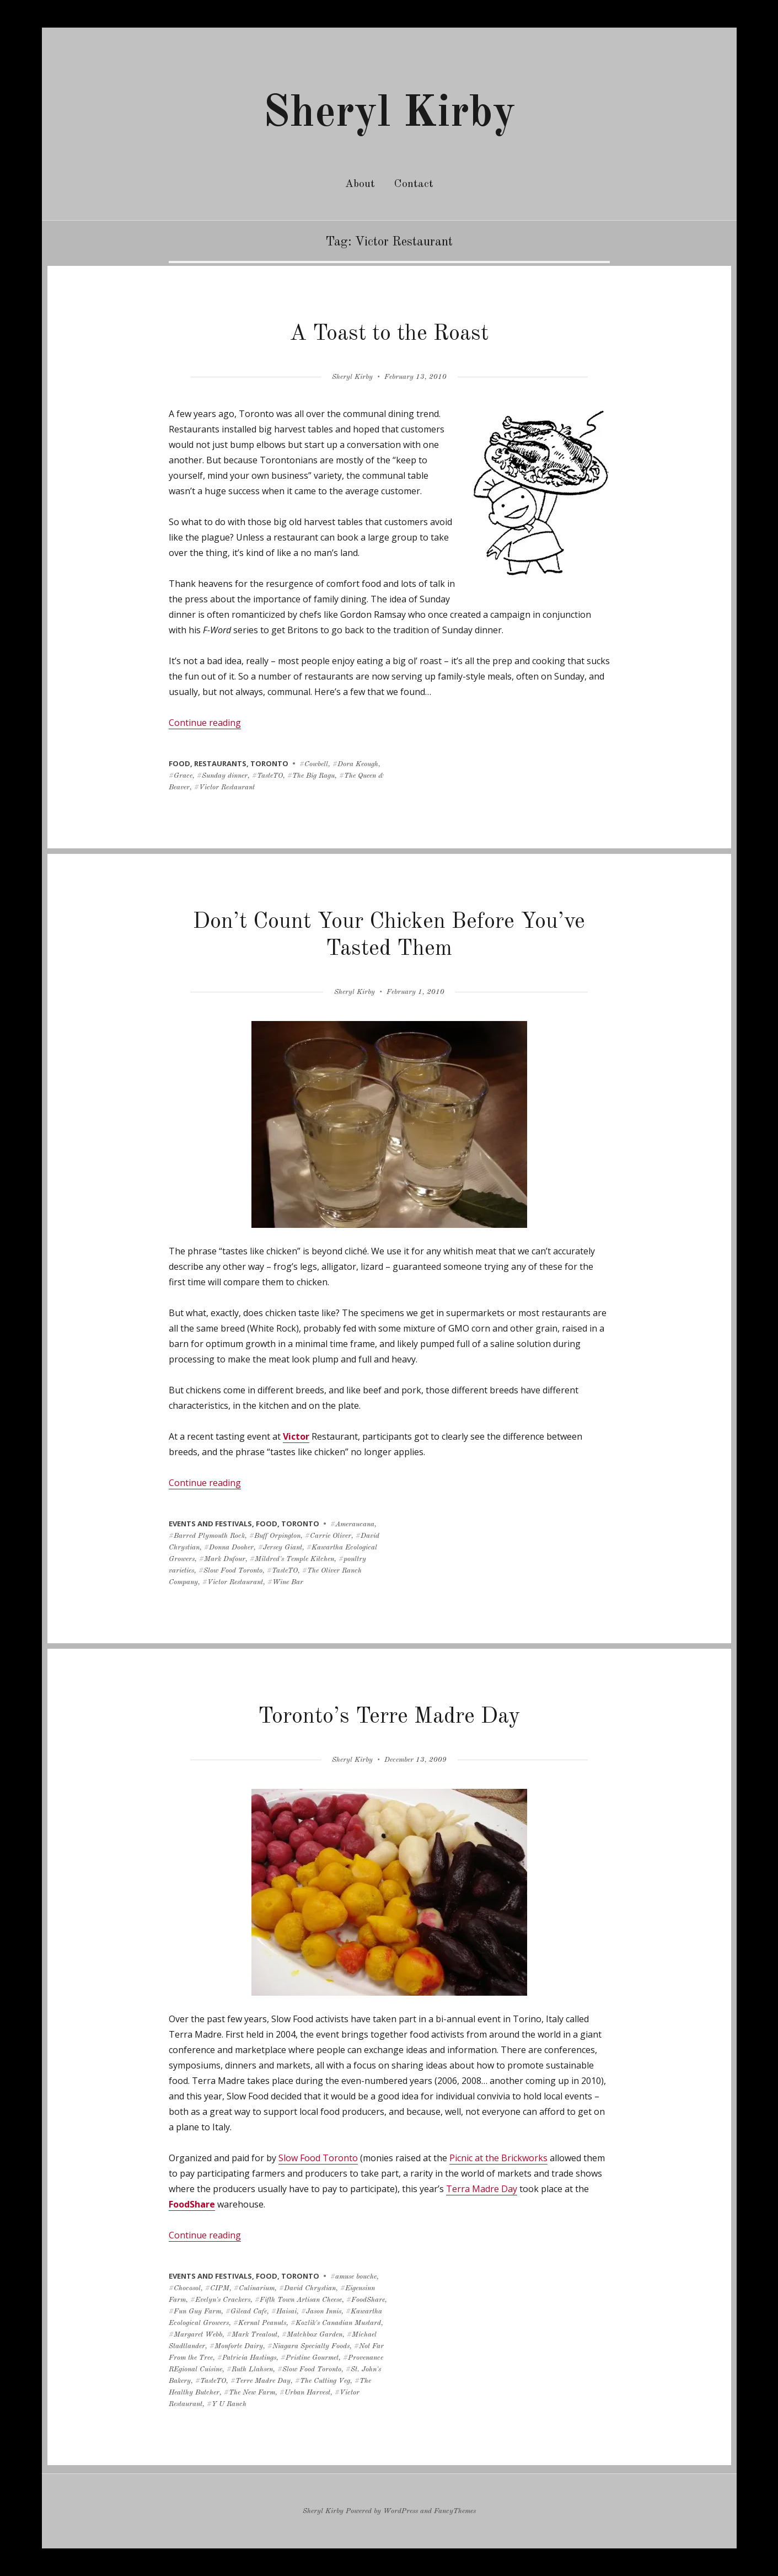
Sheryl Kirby (389, 114)
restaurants (220, 763)
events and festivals (210, 1524)
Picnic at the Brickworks (498, 2158)
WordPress (400, 2511)
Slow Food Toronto (318, 2158)
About (360, 184)
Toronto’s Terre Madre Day (389, 1717)
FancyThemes (455, 2511)
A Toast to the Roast (389, 334)
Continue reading (205, 723)
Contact (413, 184)
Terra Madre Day (481, 2189)
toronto (269, 763)
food (179, 763)
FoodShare (192, 2204)
